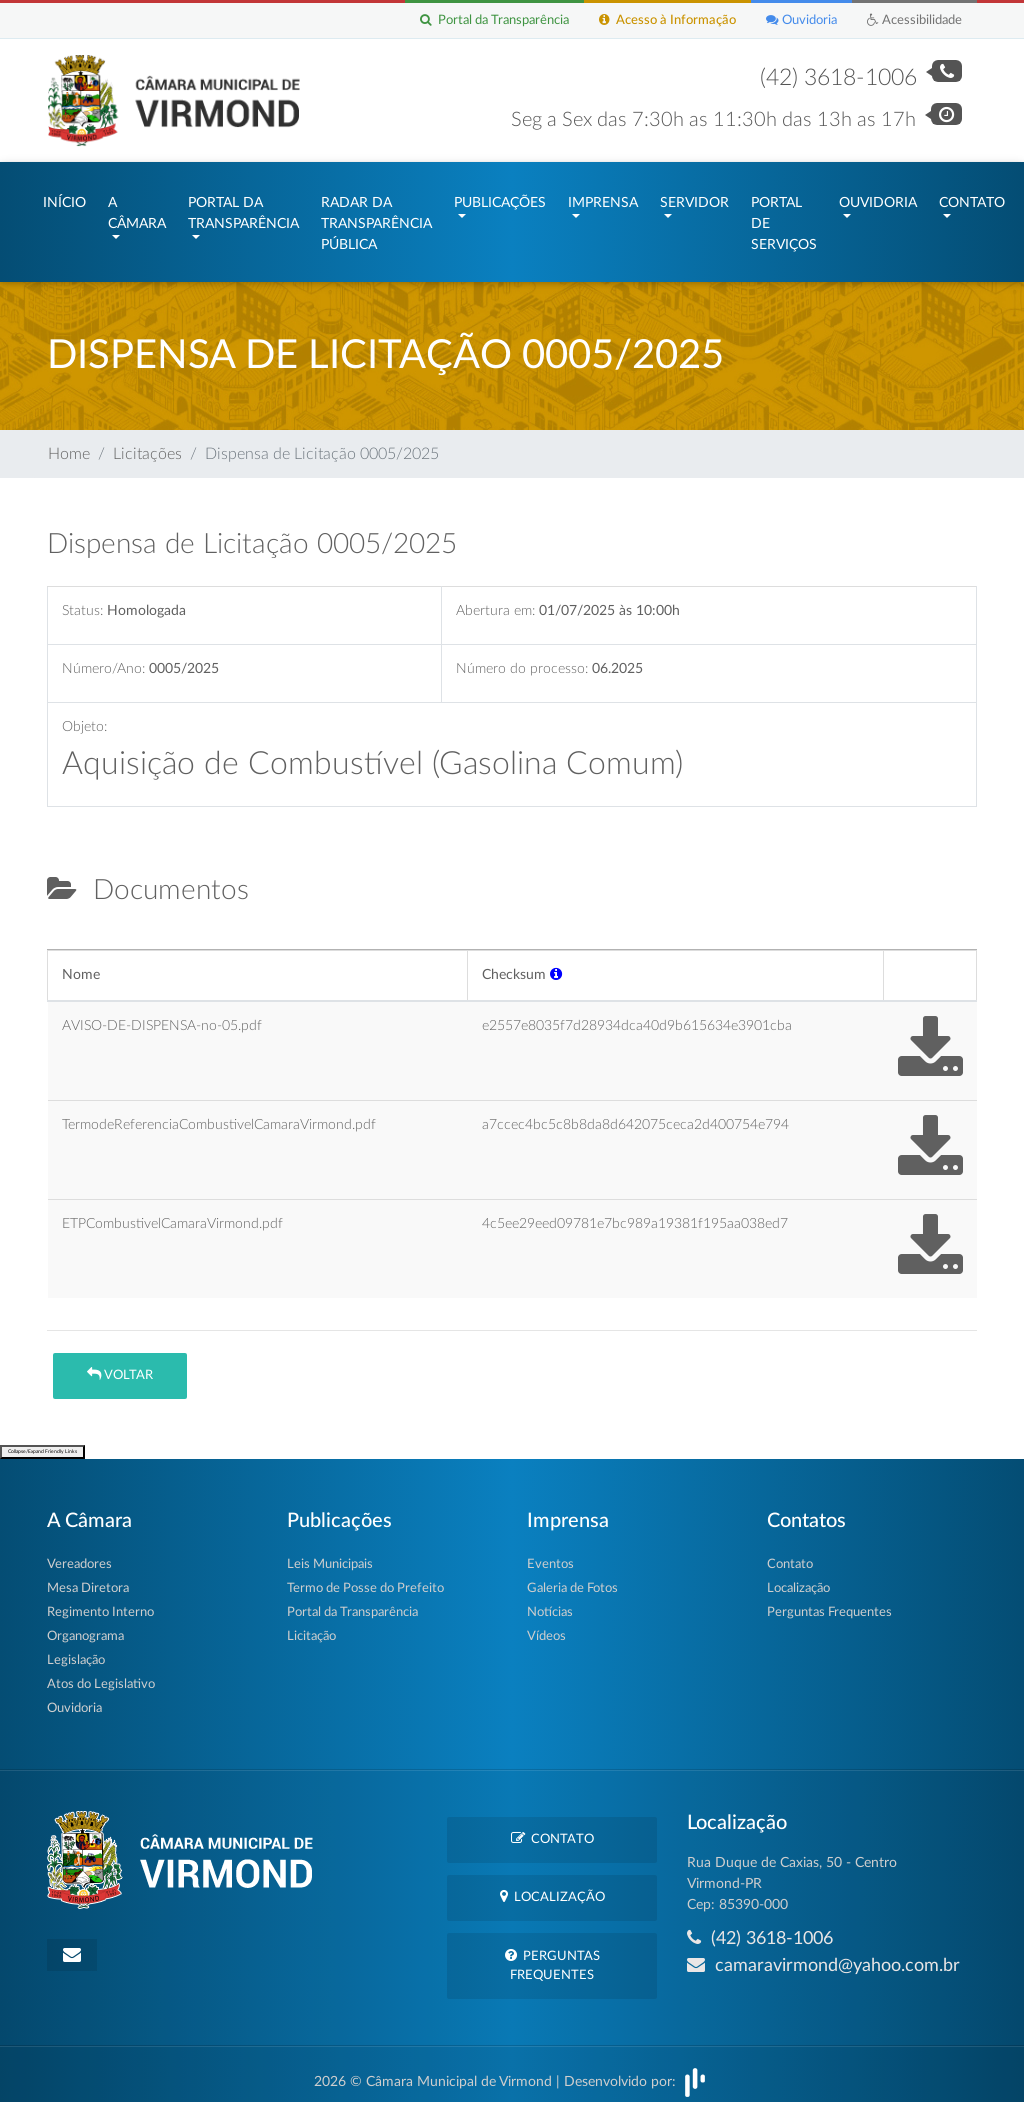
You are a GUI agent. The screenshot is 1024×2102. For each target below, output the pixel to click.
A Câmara (137, 208)
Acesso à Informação (667, 20)
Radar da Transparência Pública (376, 219)
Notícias (550, 1602)
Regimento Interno (100, 1602)
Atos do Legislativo (101, 1674)
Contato (972, 198)
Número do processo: (522, 658)
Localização (798, 1578)
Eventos (550, 1554)
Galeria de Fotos (572, 1578)
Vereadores (79, 1554)
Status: (82, 601)
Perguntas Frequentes (829, 1602)
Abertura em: (495, 601)
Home (69, 444)
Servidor (694, 198)
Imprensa (603, 198)
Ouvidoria (801, 20)
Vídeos (546, 1626)
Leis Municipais (330, 1554)
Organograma (85, 1626)
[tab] (64, 931)
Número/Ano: (103, 658)
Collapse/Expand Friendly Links (42, 1441)
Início (64, 198)
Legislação (76, 1650)
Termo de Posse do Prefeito (365, 1578)
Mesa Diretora (88, 1578)
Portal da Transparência (494, 20)
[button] (556, 964)
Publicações (500, 198)
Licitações (147, 444)
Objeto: (84, 716)
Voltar (120, 1364)
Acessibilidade (914, 20)
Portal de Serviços (784, 219)
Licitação (311, 1626)
